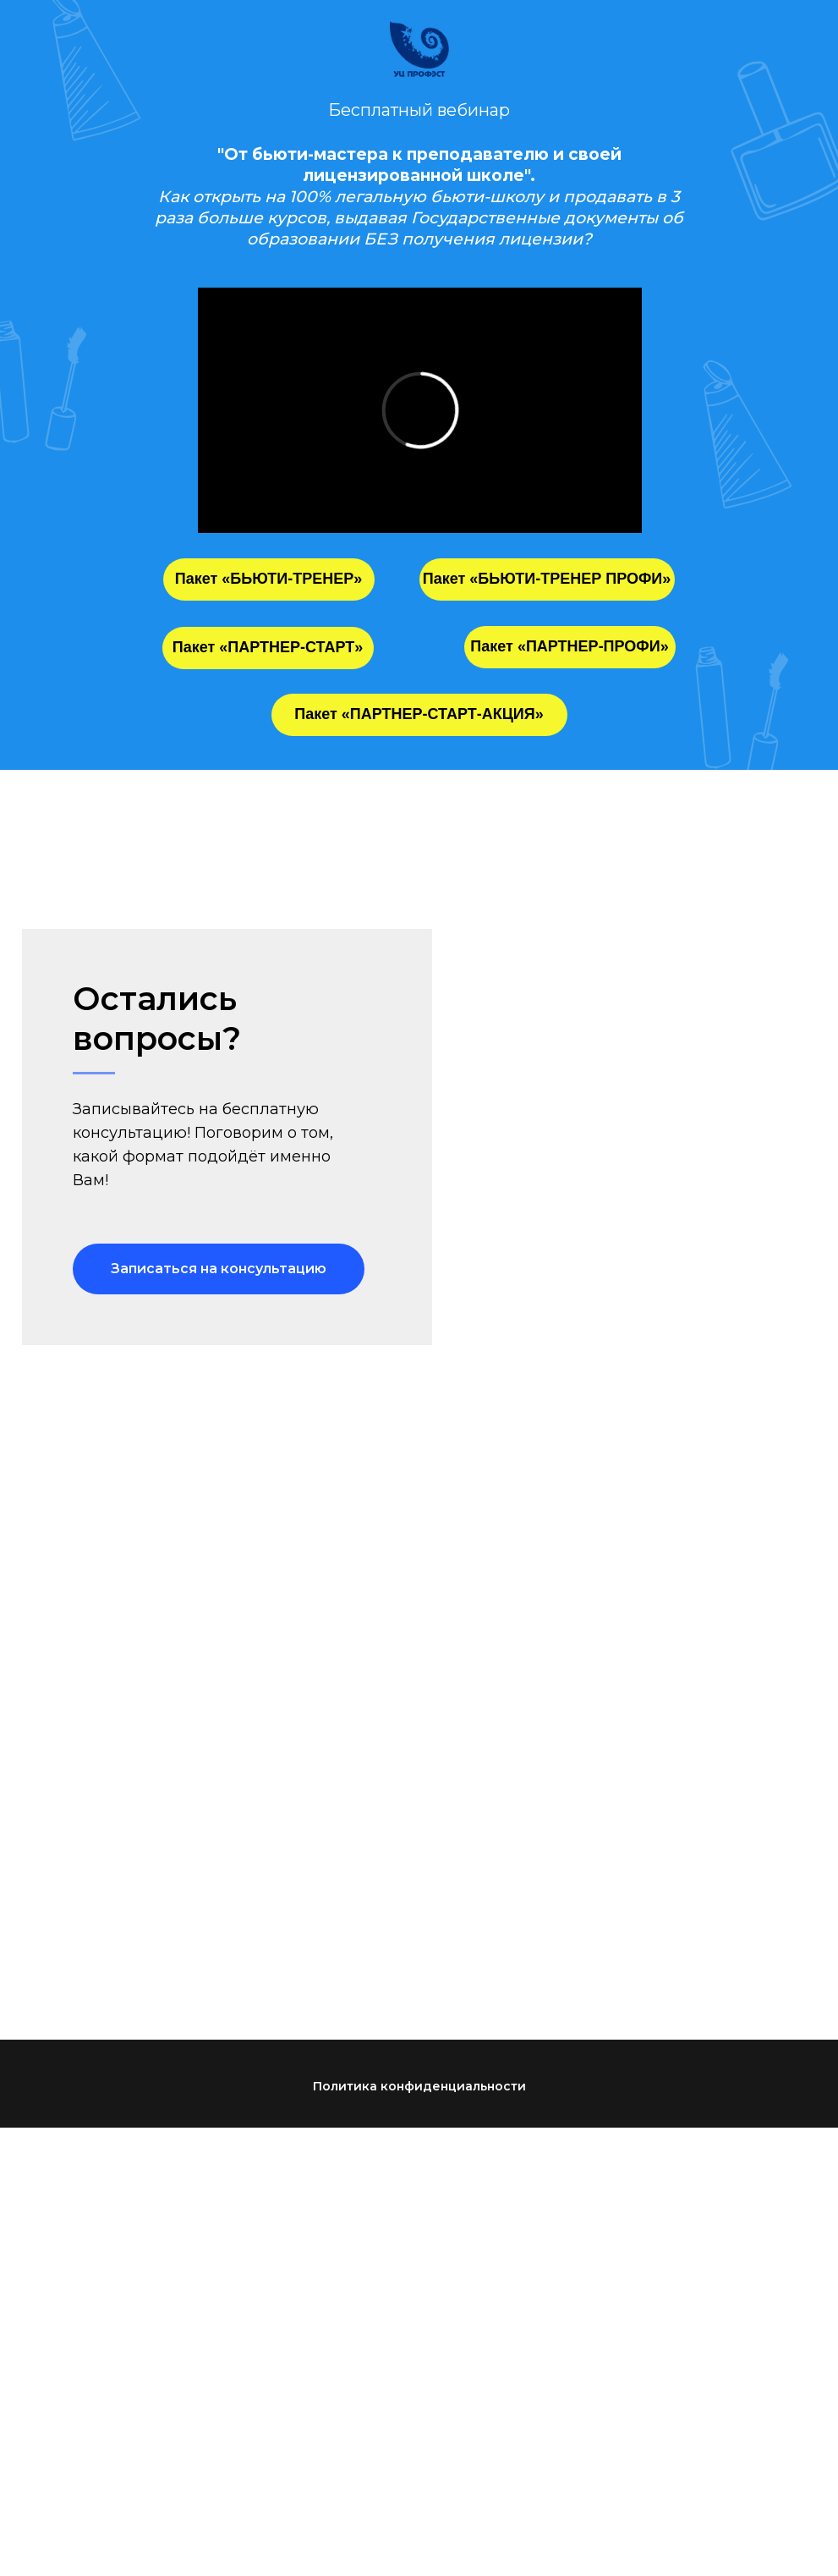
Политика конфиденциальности (419, 2086)
